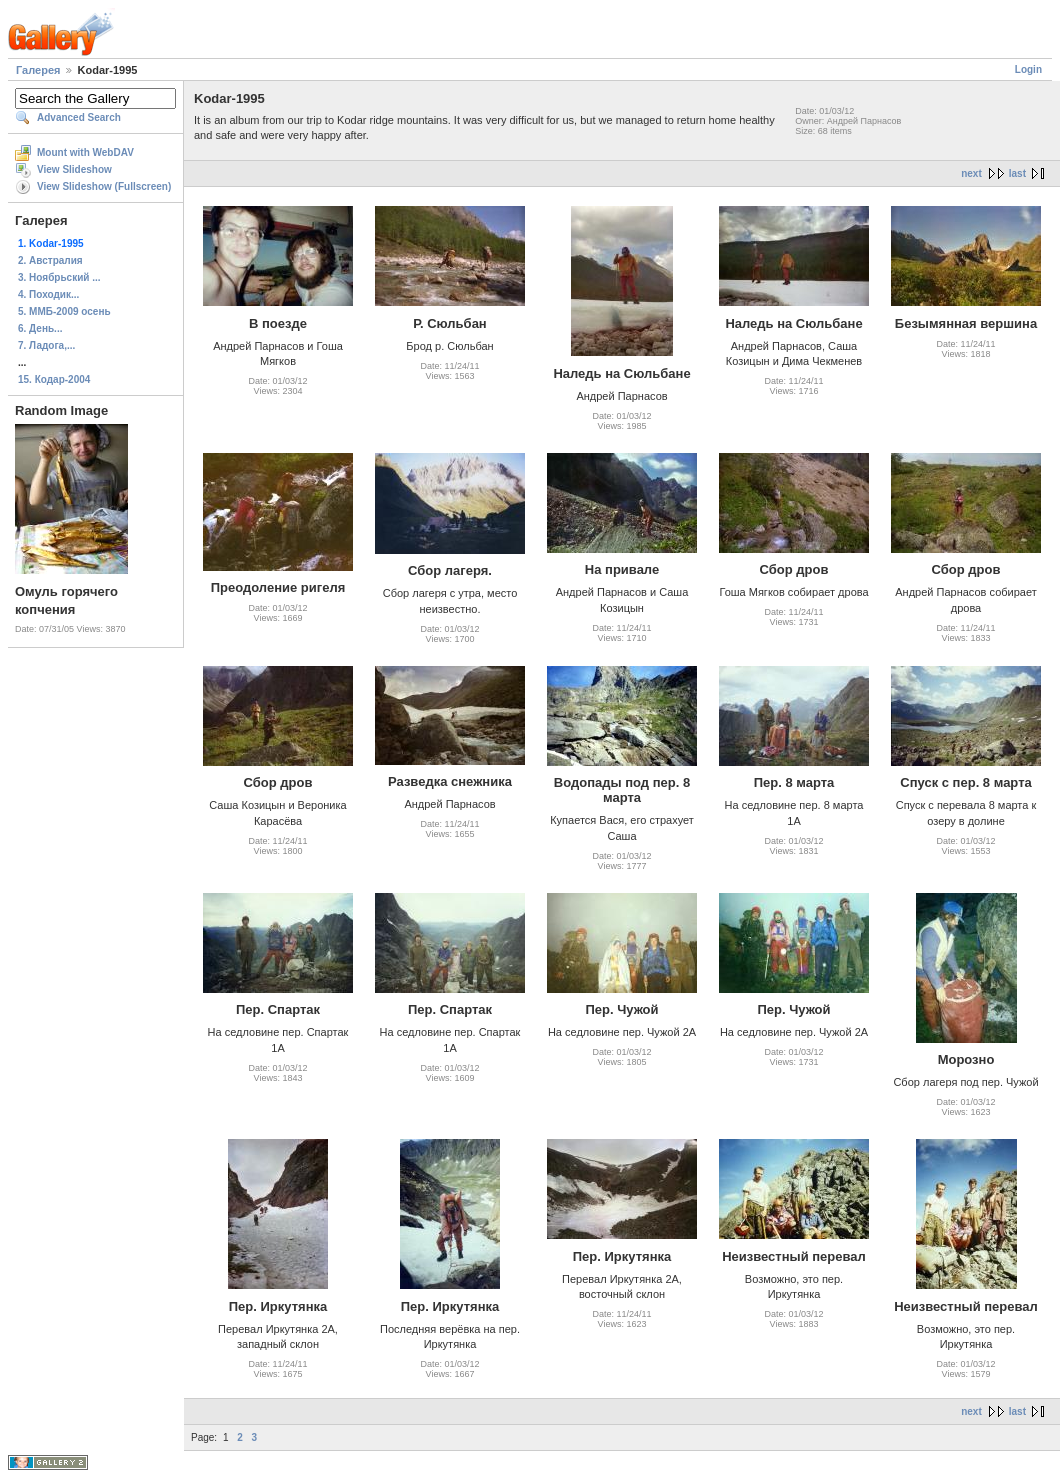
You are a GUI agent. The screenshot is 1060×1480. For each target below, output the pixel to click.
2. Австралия (50, 260)
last (1017, 173)
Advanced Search (79, 117)
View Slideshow (74, 169)
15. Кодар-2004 (54, 379)
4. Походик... (48, 294)
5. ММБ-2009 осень (64, 311)
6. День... (40, 328)
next (971, 173)
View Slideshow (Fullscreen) (104, 186)
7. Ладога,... (46, 345)
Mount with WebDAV (85, 152)
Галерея (38, 70)
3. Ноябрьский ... (59, 277)
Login (1028, 69)
